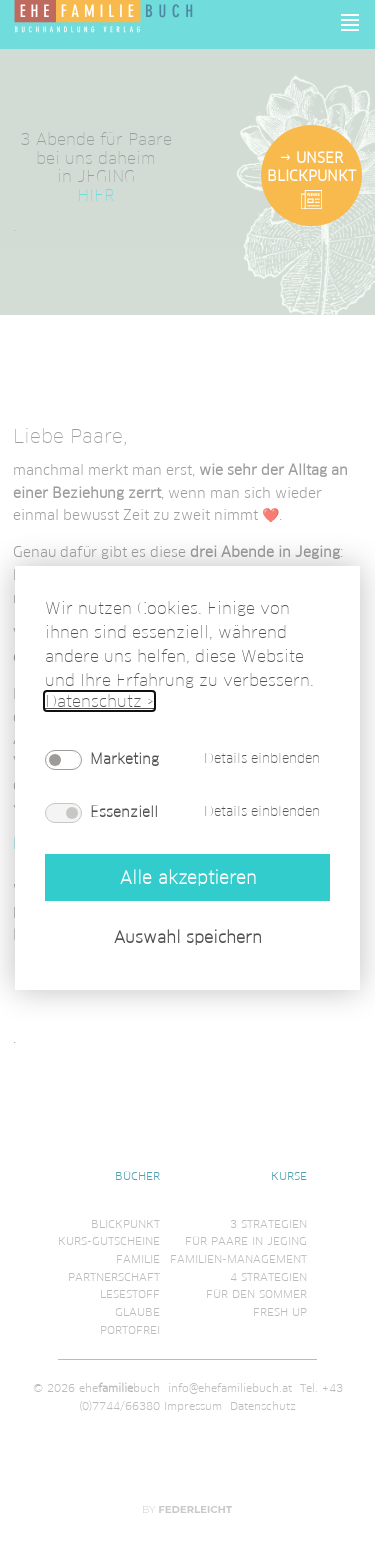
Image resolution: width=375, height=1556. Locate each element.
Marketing (124, 759)
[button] (351, 22)
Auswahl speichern (188, 937)
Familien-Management (238, 1259)
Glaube (137, 1312)
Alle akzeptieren (188, 876)
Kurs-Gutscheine (109, 1241)
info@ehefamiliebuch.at (230, 1388)
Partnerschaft (114, 1277)
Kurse (289, 1176)
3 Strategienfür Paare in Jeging (246, 1233)
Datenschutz (263, 1406)
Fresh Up (280, 1312)
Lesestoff (130, 1294)
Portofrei (130, 1330)
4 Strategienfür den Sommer (256, 1286)
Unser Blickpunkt (311, 167)
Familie (138, 1259)
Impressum (193, 1406)
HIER (95, 194)
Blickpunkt (125, 1224)
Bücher (137, 1176)
